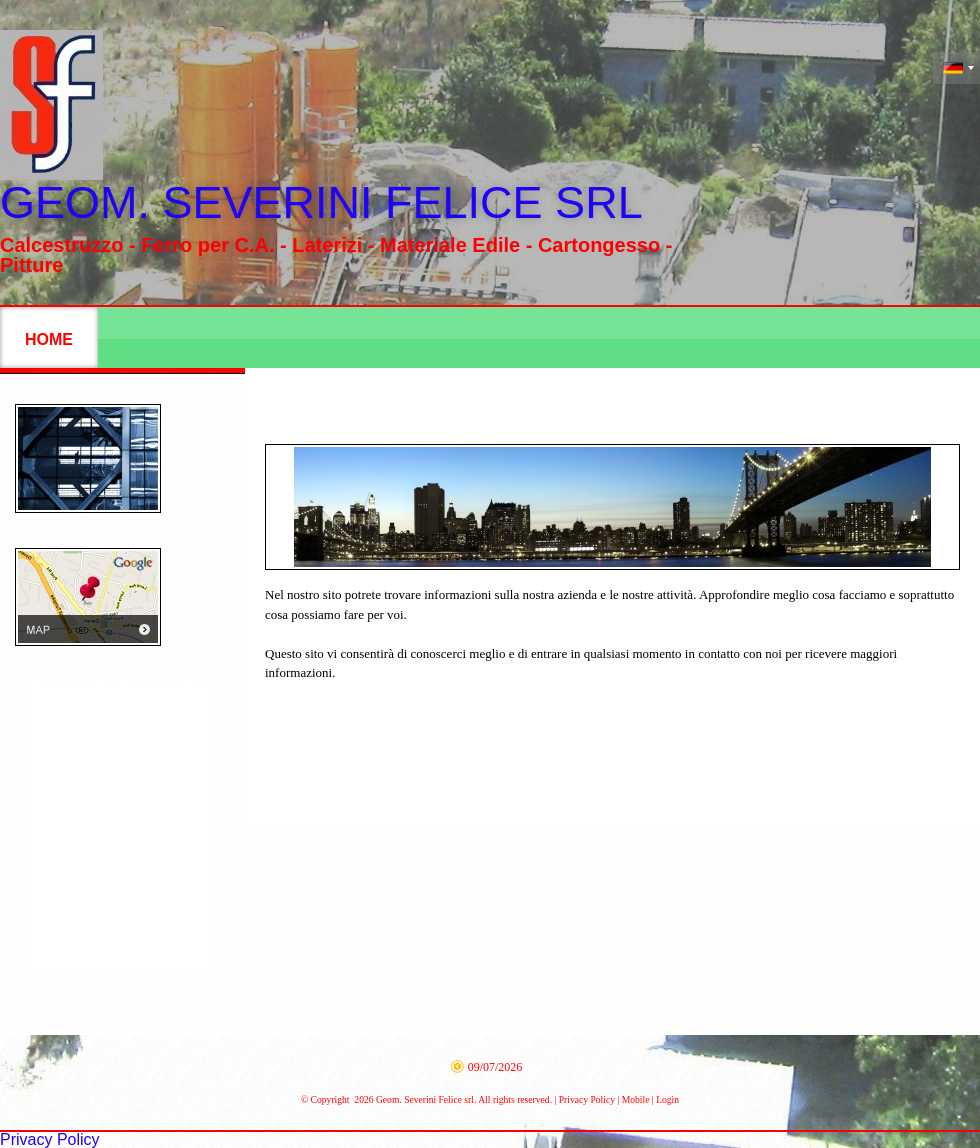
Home (49, 339)
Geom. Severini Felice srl (321, 202)
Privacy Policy (587, 1099)
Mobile (636, 1099)
